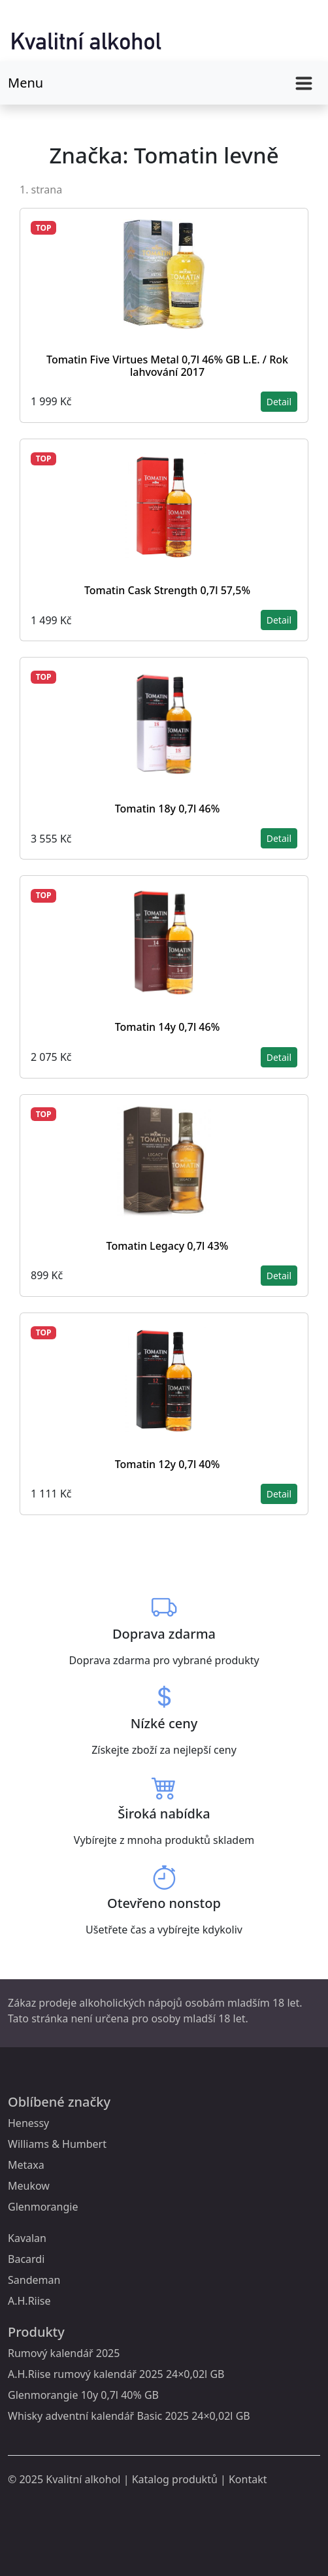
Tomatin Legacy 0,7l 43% (168, 1246)
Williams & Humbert (57, 2144)
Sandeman (34, 2280)
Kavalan (27, 2238)
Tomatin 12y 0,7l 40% (167, 1464)
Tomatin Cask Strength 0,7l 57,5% (167, 590)
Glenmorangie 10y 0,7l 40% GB (83, 2395)
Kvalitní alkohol (83, 2479)
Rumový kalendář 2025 (64, 2353)
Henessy (28, 2123)
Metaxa (26, 2165)
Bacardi (26, 2259)
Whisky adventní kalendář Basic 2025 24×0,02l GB (129, 2416)
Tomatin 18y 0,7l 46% (167, 808)
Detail (279, 401)
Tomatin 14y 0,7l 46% (167, 1027)
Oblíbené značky (59, 2102)
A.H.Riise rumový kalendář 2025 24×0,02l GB (116, 2374)
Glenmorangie (43, 2207)
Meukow (29, 2186)
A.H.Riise (29, 2301)
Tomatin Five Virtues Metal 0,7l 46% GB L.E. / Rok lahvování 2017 (167, 365)
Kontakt (248, 2479)
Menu (25, 83)
